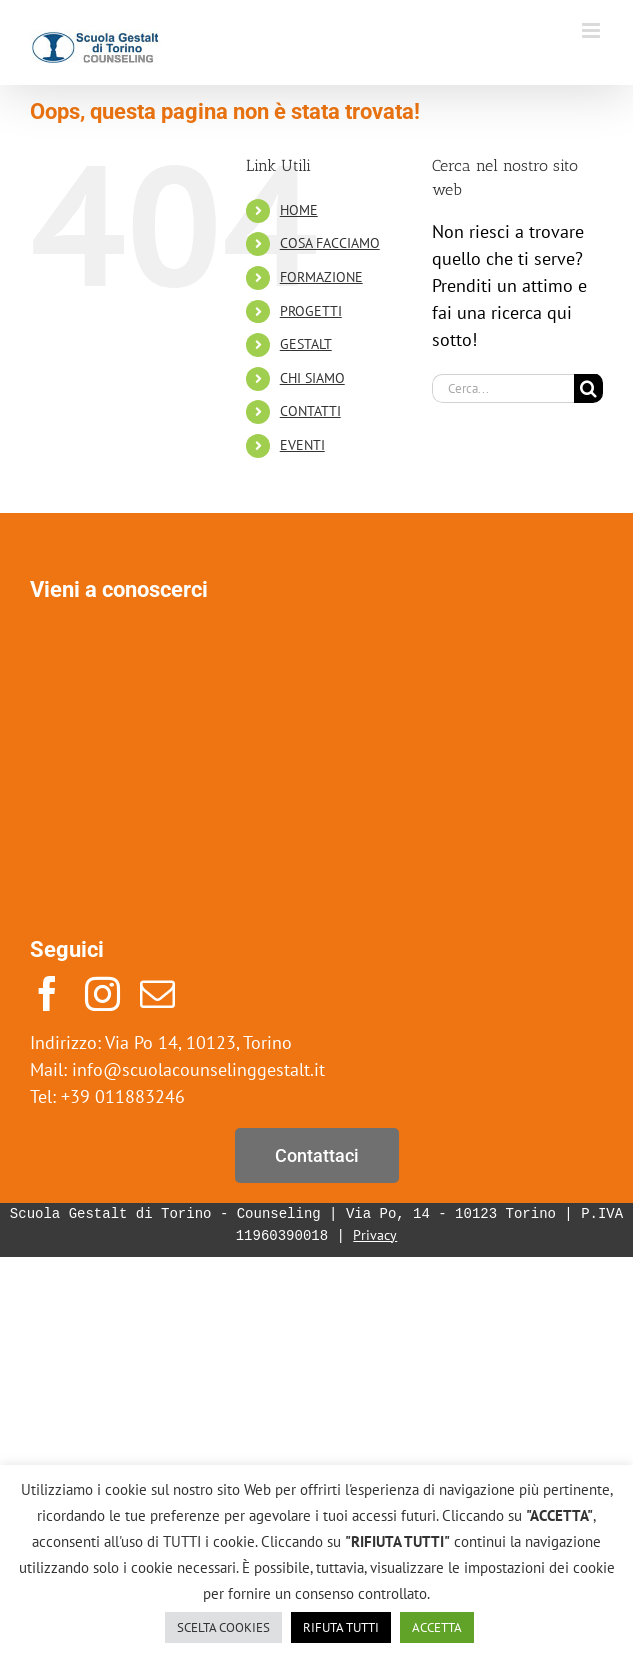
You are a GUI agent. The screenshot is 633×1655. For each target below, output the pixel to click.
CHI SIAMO (312, 378)
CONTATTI (310, 411)
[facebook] (47, 993)
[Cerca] (588, 388)
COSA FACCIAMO (330, 243)
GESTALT (306, 344)
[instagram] (102, 993)
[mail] (157, 993)
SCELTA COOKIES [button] (223, 1627)
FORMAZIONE (321, 277)
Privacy (375, 1236)
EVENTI (302, 445)
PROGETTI (311, 311)
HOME (299, 210)
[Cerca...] (503, 388)
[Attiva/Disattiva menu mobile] (592, 30)
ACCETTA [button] (437, 1627)
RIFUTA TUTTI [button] (341, 1627)
